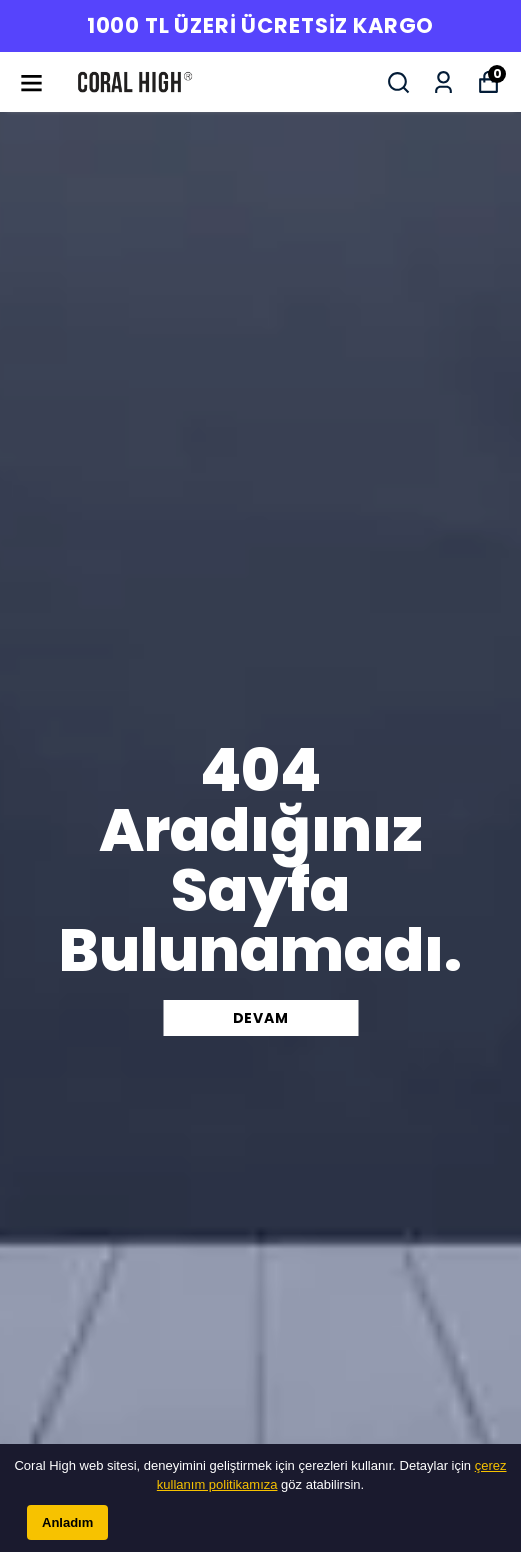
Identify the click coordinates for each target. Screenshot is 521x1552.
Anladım (67, 1522)
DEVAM (261, 1018)
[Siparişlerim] (443, 82)
